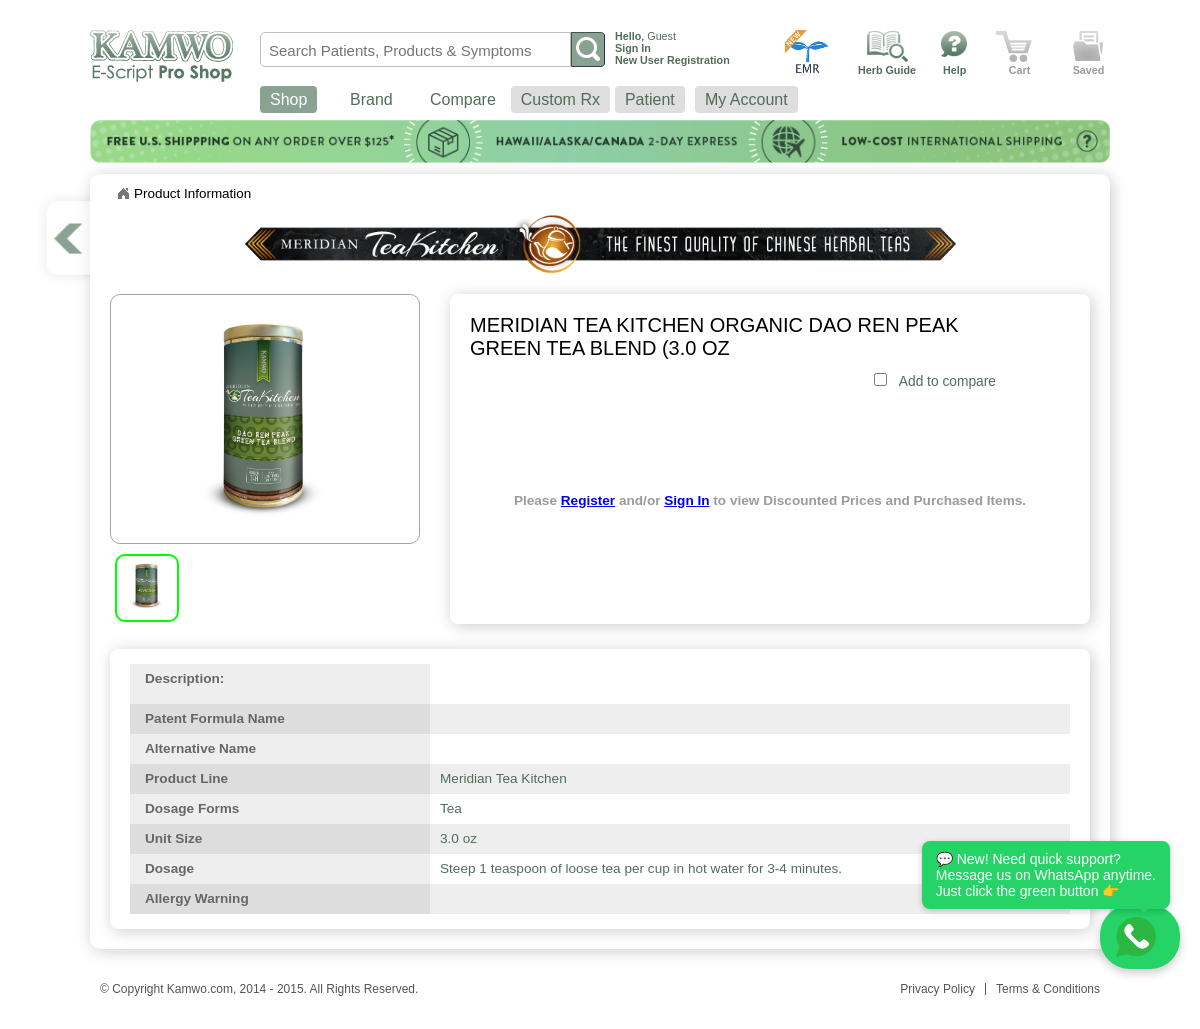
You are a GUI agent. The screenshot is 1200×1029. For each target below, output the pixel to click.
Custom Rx (560, 99)
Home (123, 194)
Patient (650, 99)
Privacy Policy (937, 989)
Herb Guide (887, 70)
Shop (288, 99)
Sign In (686, 500)
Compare (463, 99)
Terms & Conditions (1048, 989)
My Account (746, 99)
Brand (371, 99)
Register (588, 500)
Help (954, 70)
